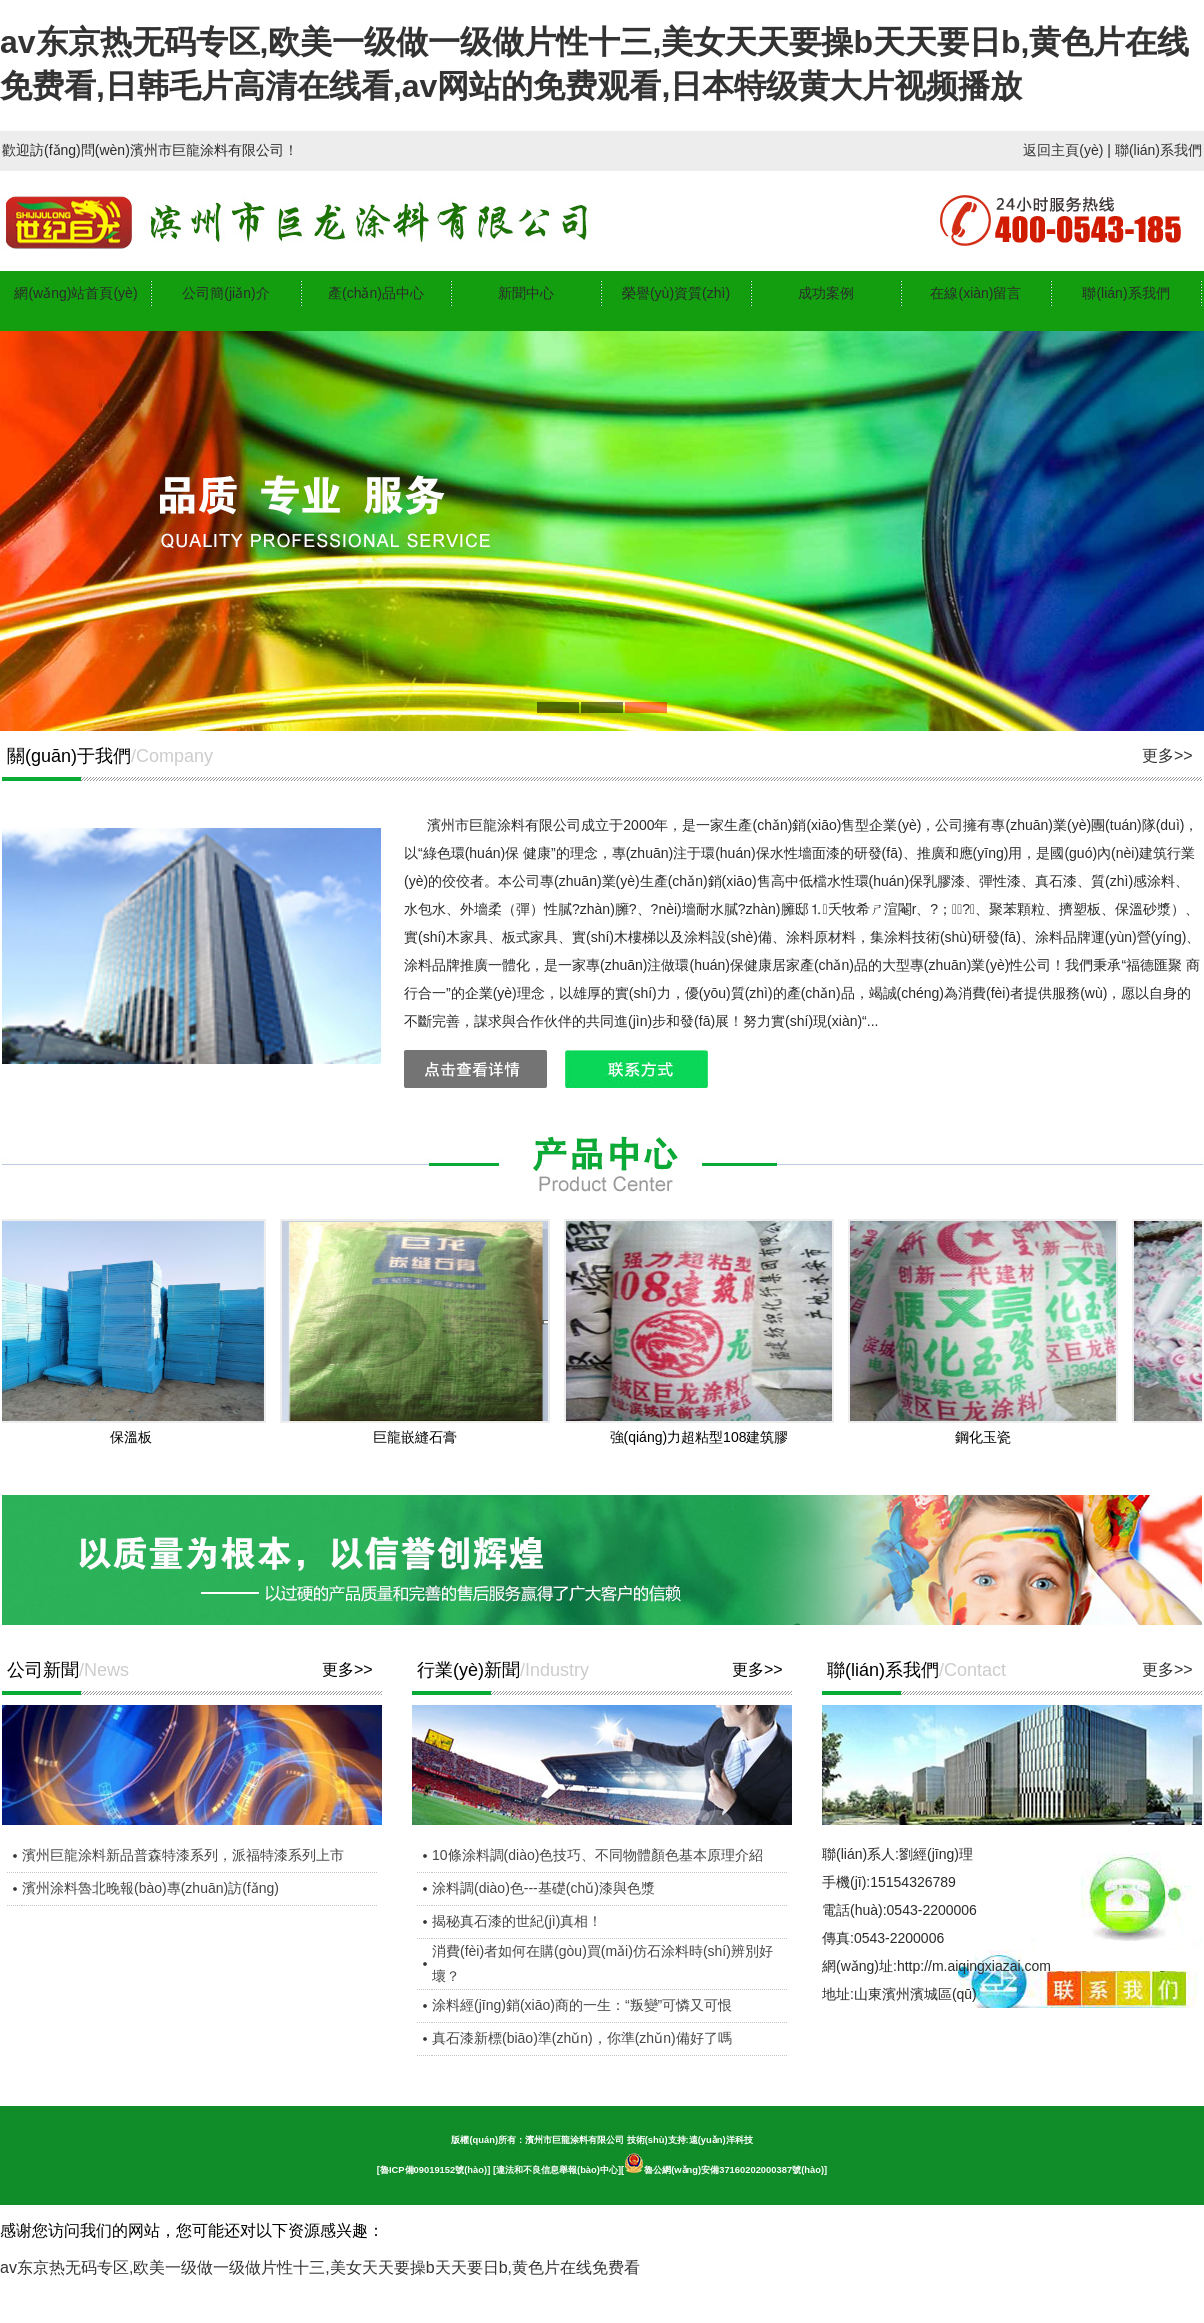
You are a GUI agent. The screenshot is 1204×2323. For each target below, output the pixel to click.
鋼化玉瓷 (988, 1437)
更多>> (1167, 755)
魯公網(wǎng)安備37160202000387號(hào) (724, 2170)
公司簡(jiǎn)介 (225, 293)
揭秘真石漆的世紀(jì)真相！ (517, 1921)
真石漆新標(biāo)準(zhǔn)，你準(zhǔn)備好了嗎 (582, 2038)
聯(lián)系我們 (1158, 150)
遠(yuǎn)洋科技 (721, 2140)
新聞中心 (526, 293)
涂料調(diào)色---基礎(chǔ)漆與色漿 (543, 1888)
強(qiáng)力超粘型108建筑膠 (704, 1437)
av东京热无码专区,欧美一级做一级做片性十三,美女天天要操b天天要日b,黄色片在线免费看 (320, 2267)
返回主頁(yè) (1063, 150)
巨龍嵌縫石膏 (420, 1437)
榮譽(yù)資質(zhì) (676, 293)
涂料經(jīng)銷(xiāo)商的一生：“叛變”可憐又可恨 (582, 2005)
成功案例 (826, 293)
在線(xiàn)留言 (975, 293)
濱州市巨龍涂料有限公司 (574, 2140)
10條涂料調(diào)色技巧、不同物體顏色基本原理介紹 (597, 1855)
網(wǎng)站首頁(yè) (75, 293)
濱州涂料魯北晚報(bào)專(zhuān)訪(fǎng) (150, 1888)
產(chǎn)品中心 (376, 293)
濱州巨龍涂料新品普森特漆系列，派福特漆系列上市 (183, 1855)
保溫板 (136, 1437)
